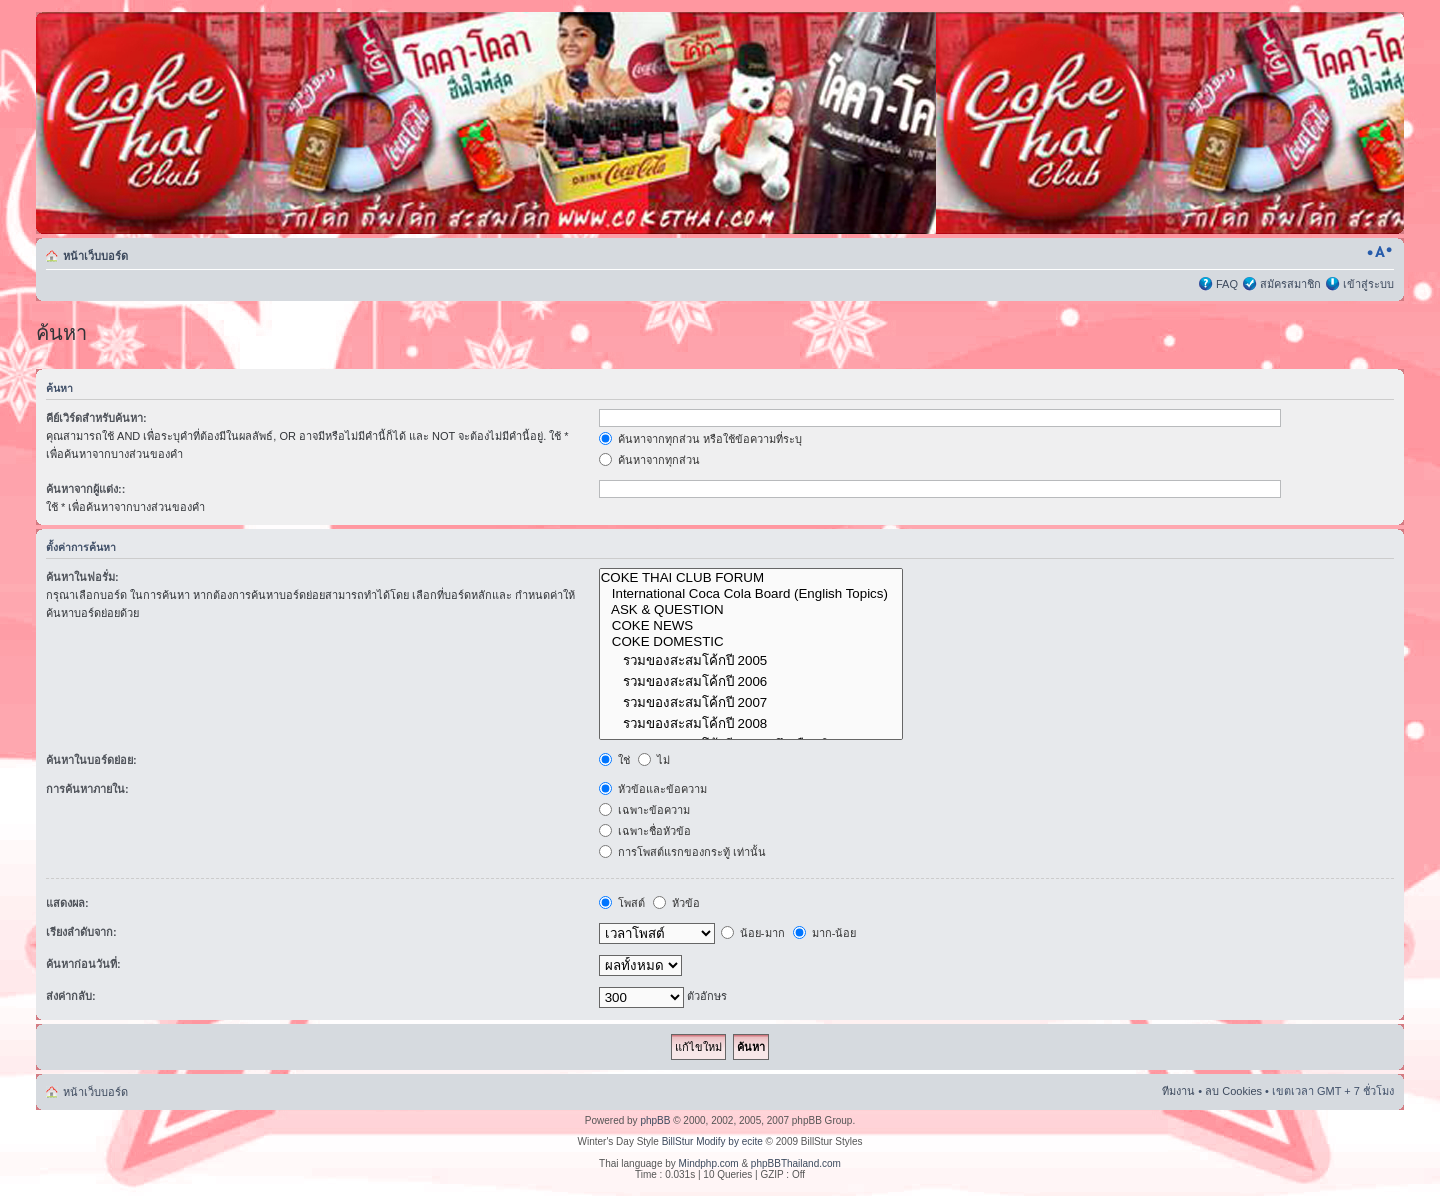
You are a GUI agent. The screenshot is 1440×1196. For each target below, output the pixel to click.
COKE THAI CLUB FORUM (751, 578)
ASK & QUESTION (751, 610)
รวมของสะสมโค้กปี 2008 (751, 723)
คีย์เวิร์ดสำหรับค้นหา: (96, 418)
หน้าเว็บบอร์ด (95, 256)
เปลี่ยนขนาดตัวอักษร (1379, 252)
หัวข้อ (676, 903)
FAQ (1227, 284)
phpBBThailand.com (796, 1163)
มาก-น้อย (825, 933)
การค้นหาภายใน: (87, 789)
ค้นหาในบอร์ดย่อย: (91, 760)
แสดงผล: (67, 903)
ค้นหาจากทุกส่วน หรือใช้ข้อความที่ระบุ (700, 439)
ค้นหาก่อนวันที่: (83, 964)
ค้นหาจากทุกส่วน (649, 460)
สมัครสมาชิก (1290, 284)
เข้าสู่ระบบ (1368, 284)
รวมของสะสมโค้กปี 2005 (751, 660)
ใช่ (614, 760)
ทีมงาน (1178, 1091)
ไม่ (654, 760)
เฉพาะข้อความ (644, 810)
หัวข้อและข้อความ (653, 789)
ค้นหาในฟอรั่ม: (82, 577)
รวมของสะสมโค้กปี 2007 (751, 702)
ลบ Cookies (1233, 1091)
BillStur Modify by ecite (712, 1141)
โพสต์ (622, 903)
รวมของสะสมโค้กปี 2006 (751, 681)
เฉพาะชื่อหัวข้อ (645, 831)
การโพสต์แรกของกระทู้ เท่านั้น (682, 852)
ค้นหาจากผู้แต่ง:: (85, 489)
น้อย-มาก (753, 933)
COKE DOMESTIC (751, 642)
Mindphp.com (709, 1163)
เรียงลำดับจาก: (81, 932)
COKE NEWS (751, 626)
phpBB (655, 1120)
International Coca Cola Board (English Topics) (751, 594)
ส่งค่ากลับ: (71, 996)
